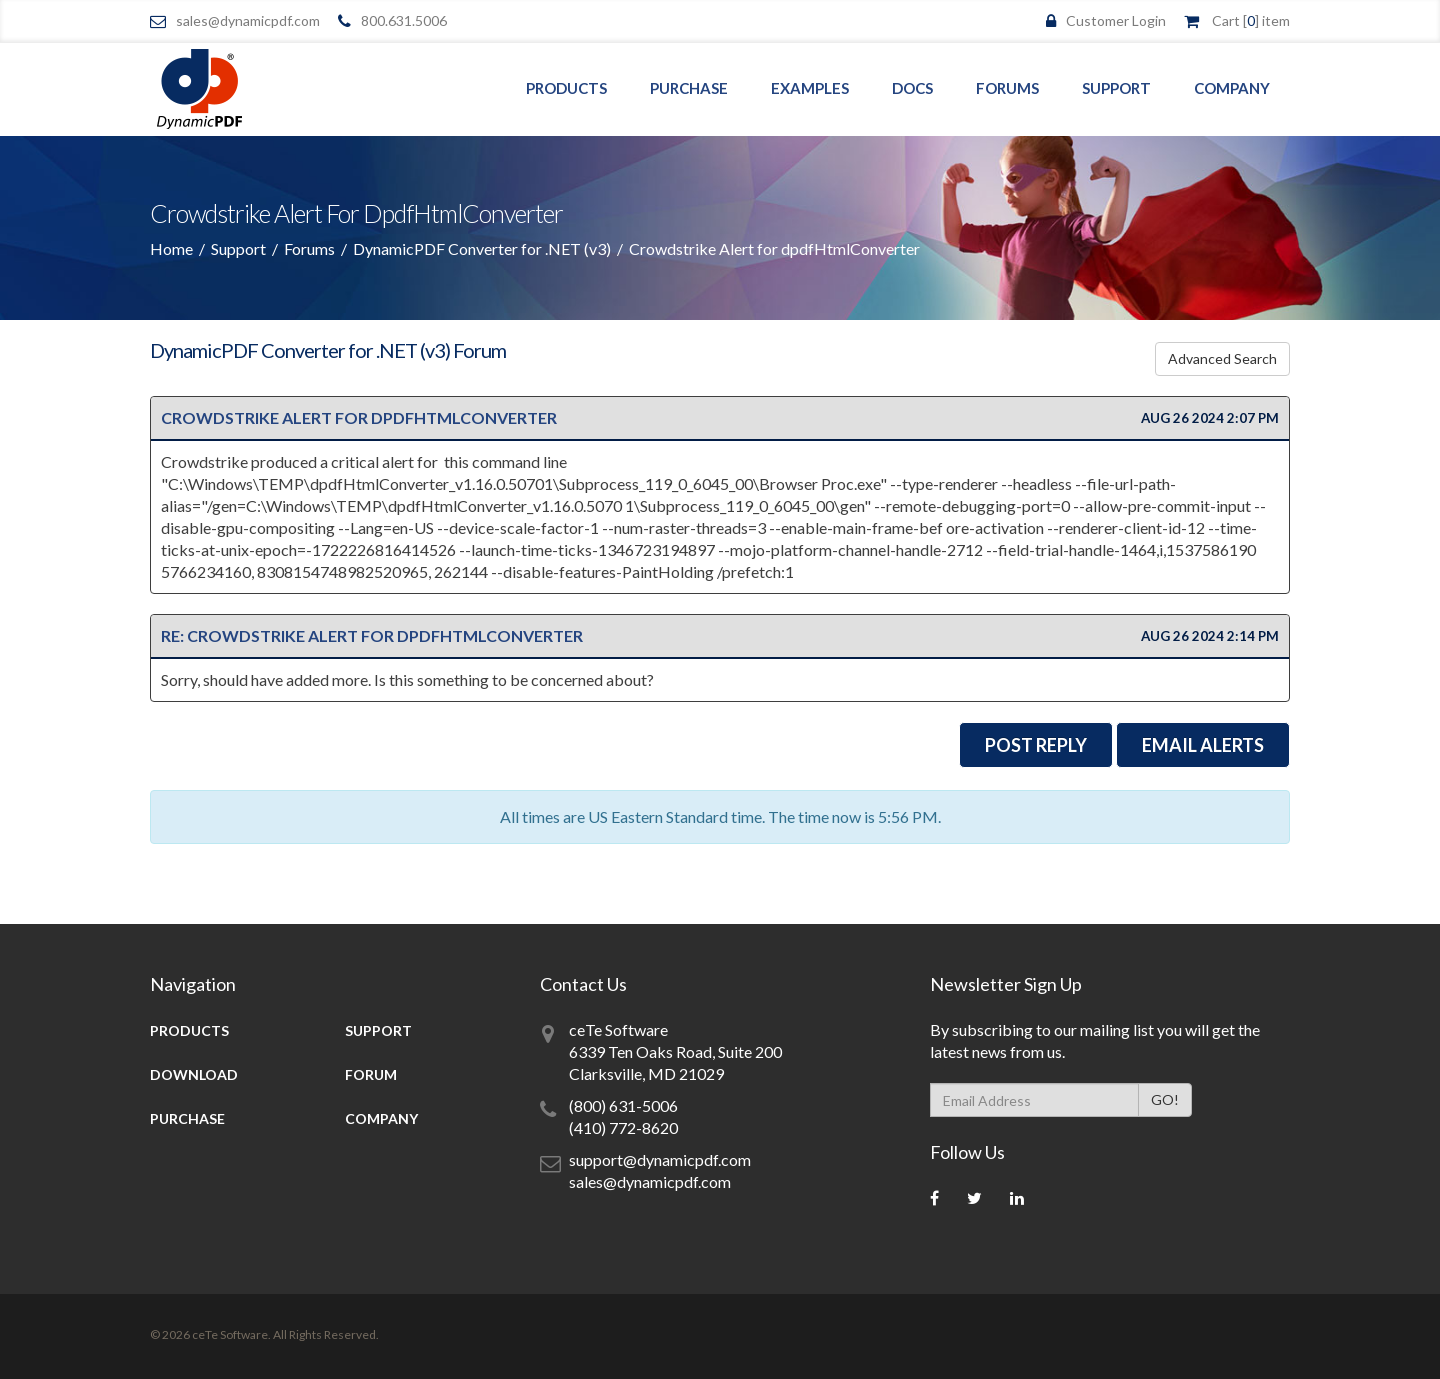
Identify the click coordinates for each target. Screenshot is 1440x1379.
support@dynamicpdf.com (660, 1157)
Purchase (689, 88)
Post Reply (1036, 743)
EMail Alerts (1203, 743)
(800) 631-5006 (623, 1103)
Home (171, 248)
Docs (912, 88)
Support (1116, 88)
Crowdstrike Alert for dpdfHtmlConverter (359, 415)
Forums (1007, 88)
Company (1232, 88)
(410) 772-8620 (623, 1125)
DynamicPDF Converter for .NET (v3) (482, 248)
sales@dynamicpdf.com (248, 20)
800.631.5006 (404, 20)
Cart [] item (1251, 20)
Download (194, 1072)
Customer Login (1116, 20)
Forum (371, 1072)
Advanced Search (1222, 356)
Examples (810, 88)
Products (566, 88)
